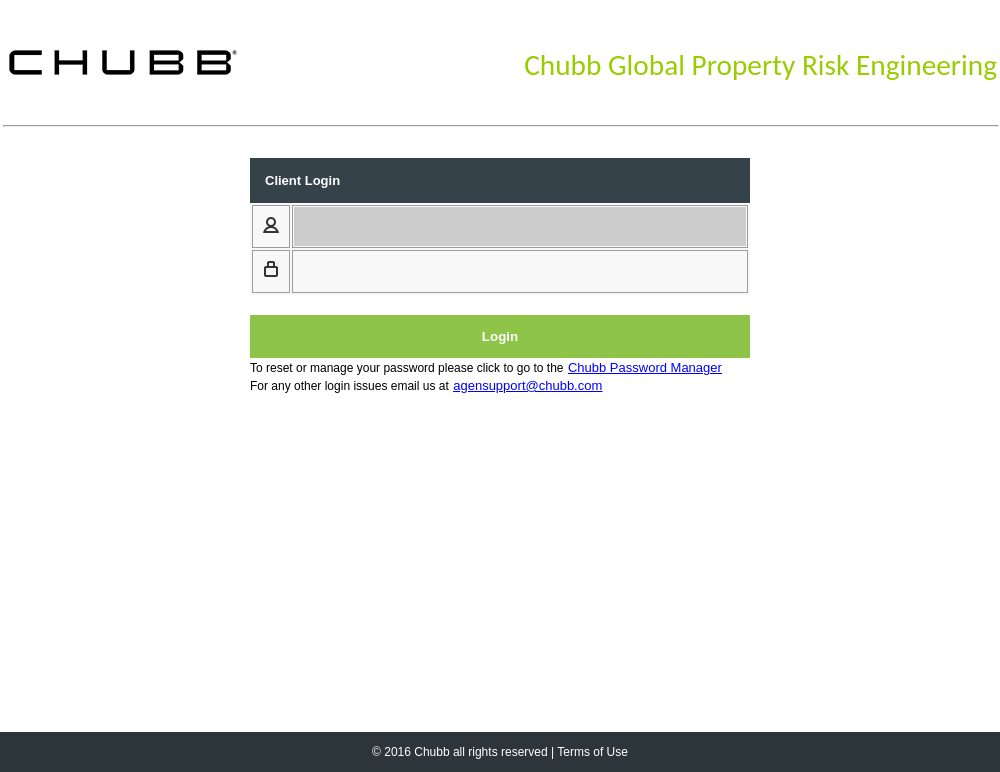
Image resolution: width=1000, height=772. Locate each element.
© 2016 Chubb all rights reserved (460, 752)
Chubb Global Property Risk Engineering (760, 65)
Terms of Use (592, 752)
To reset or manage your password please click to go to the (407, 368)
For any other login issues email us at (349, 386)
